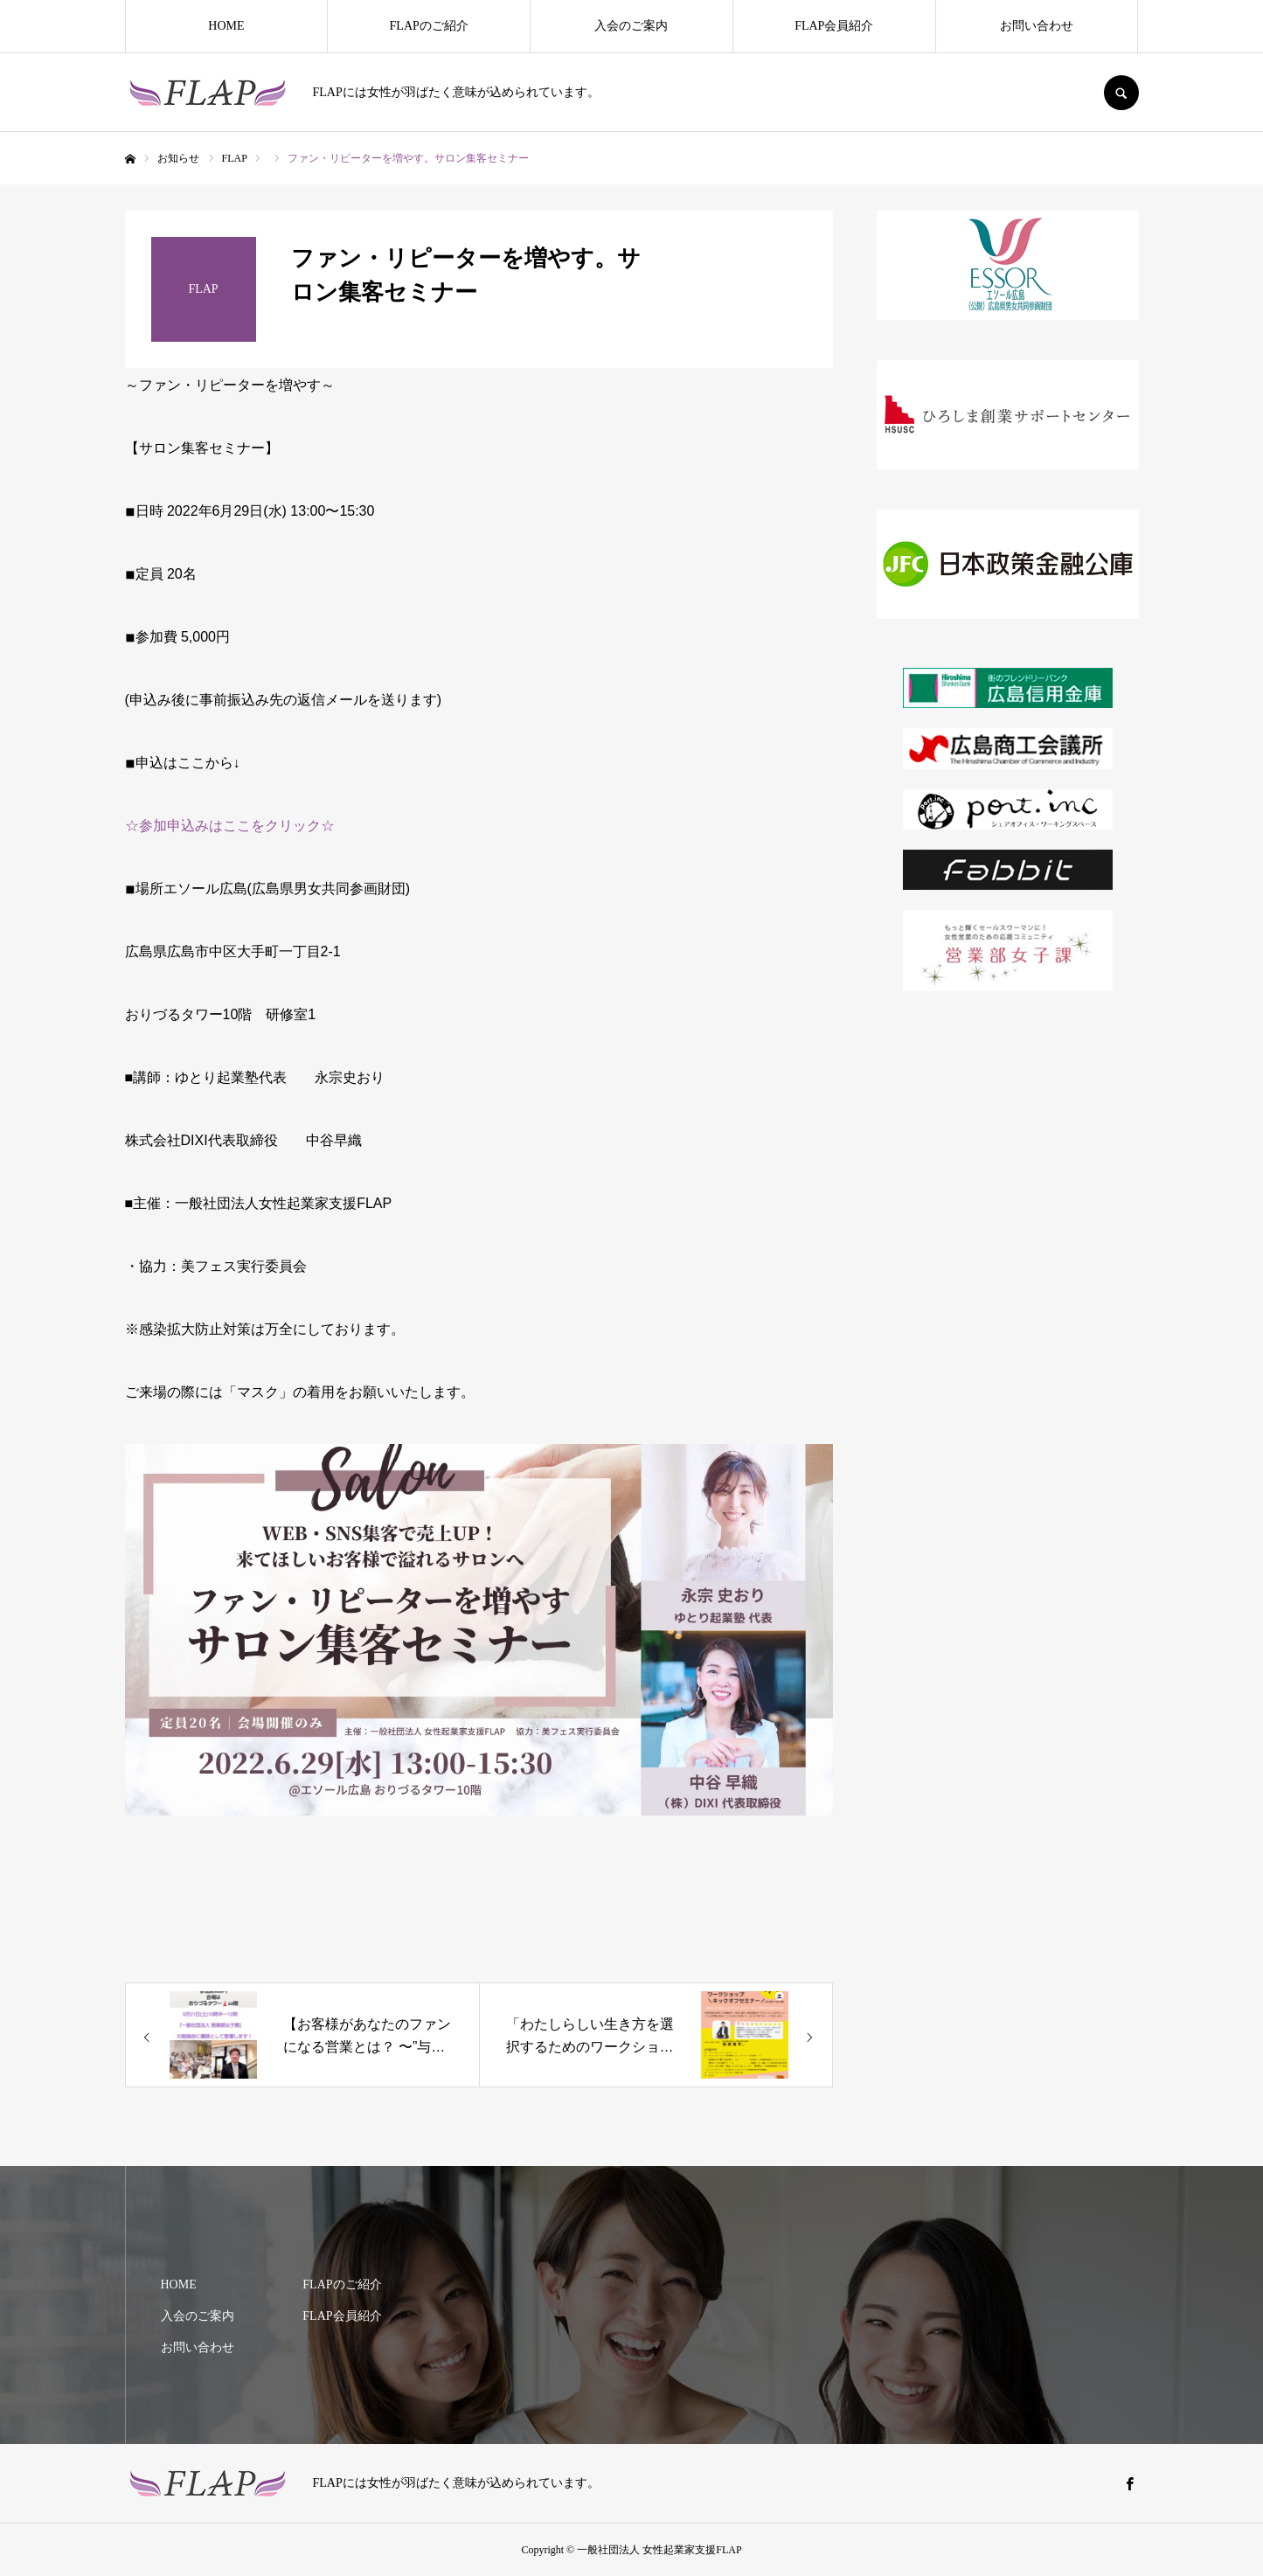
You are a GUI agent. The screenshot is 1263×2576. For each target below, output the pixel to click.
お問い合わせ (1036, 25)
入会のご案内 (631, 25)
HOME (226, 25)
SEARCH (1121, 92)
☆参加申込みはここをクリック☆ (230, 825)
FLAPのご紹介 (429, 25)
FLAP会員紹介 (834, 25)
